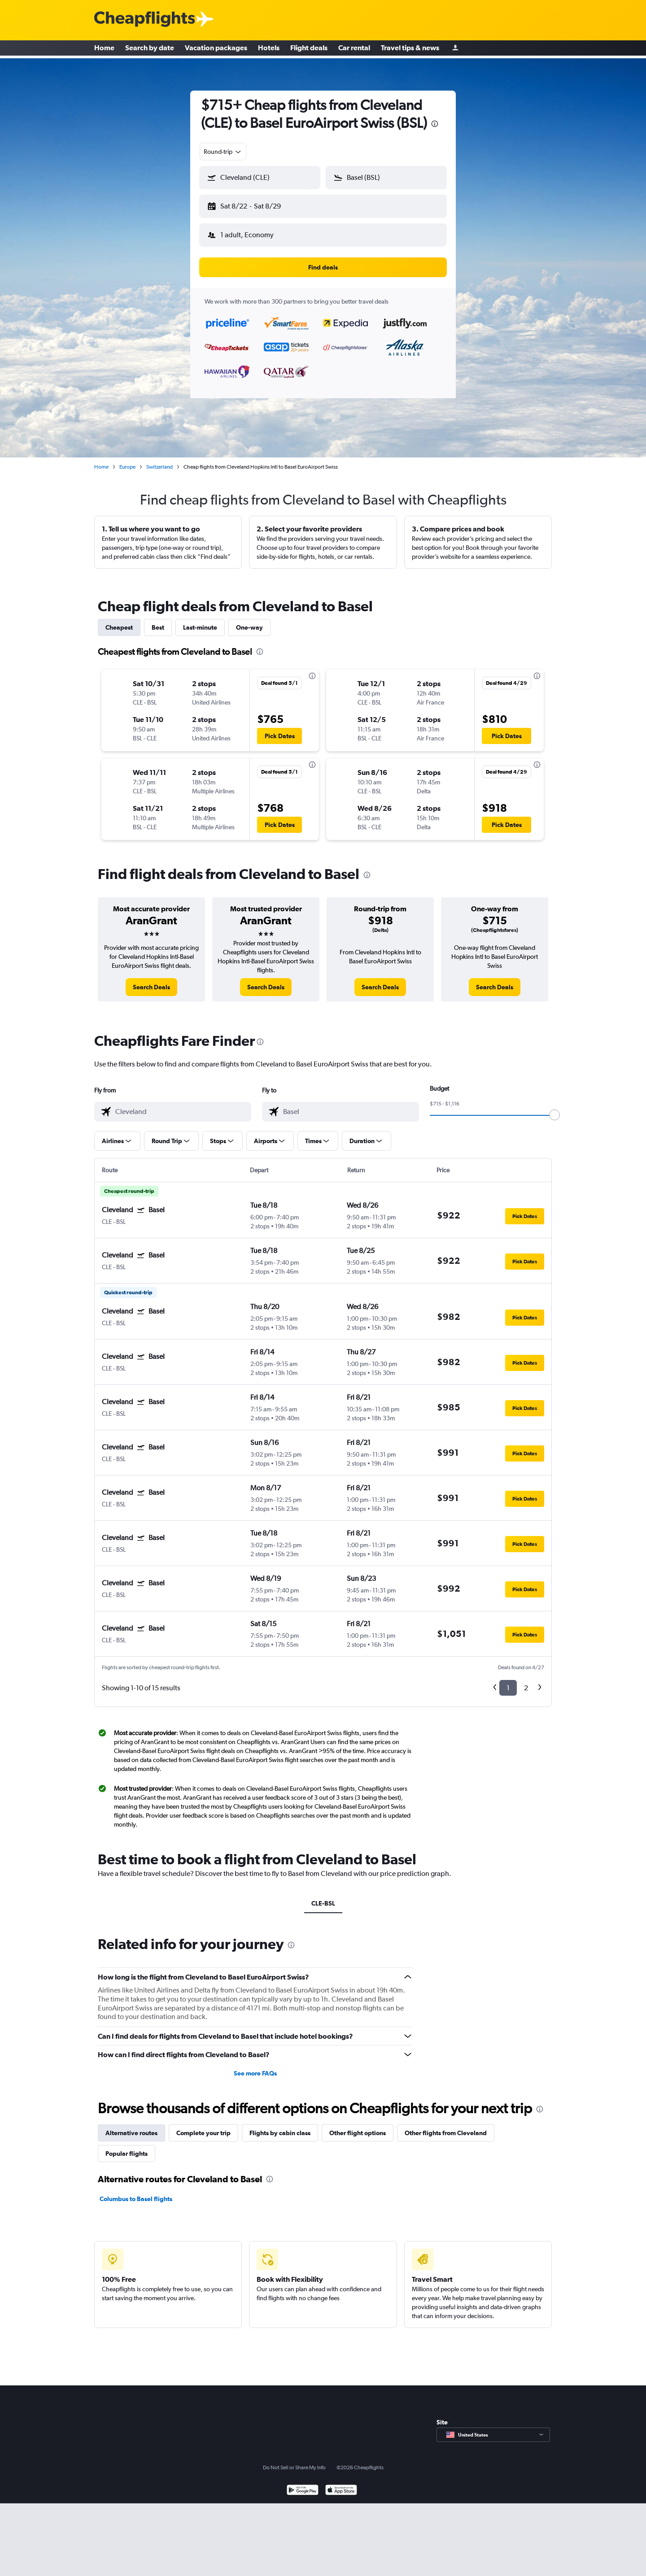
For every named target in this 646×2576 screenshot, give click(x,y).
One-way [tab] (249, 620)
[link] (151, 980)
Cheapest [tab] (119, 620)
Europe (127, 460)
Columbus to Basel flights (136, 2191)
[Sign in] (455, 49)
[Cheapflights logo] (144, 19)
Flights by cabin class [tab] (279, 2125)
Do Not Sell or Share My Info (294, 2460)
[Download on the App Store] (341, 2484)
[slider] (554, 1107)
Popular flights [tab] (126, 2146)
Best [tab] (158, 620)
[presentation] (435, 124)
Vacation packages (216, 49)
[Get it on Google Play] (302, 2484)
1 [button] (508, 1680)
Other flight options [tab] (357, 2125)
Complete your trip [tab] (203, 2125)
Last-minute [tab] (200, 620)
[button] (255, 204)
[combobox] (223, 152)
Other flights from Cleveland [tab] (446, 2125)
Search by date (149, 49)
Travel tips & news (410, 49)
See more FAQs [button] (255, 2066)
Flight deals (308, 49)
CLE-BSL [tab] (323, 1896)
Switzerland (159, 460)
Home (104, 49)
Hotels (268, 49)
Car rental (354, 49)
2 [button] (526, 1680)
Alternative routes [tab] (131, 2125)
